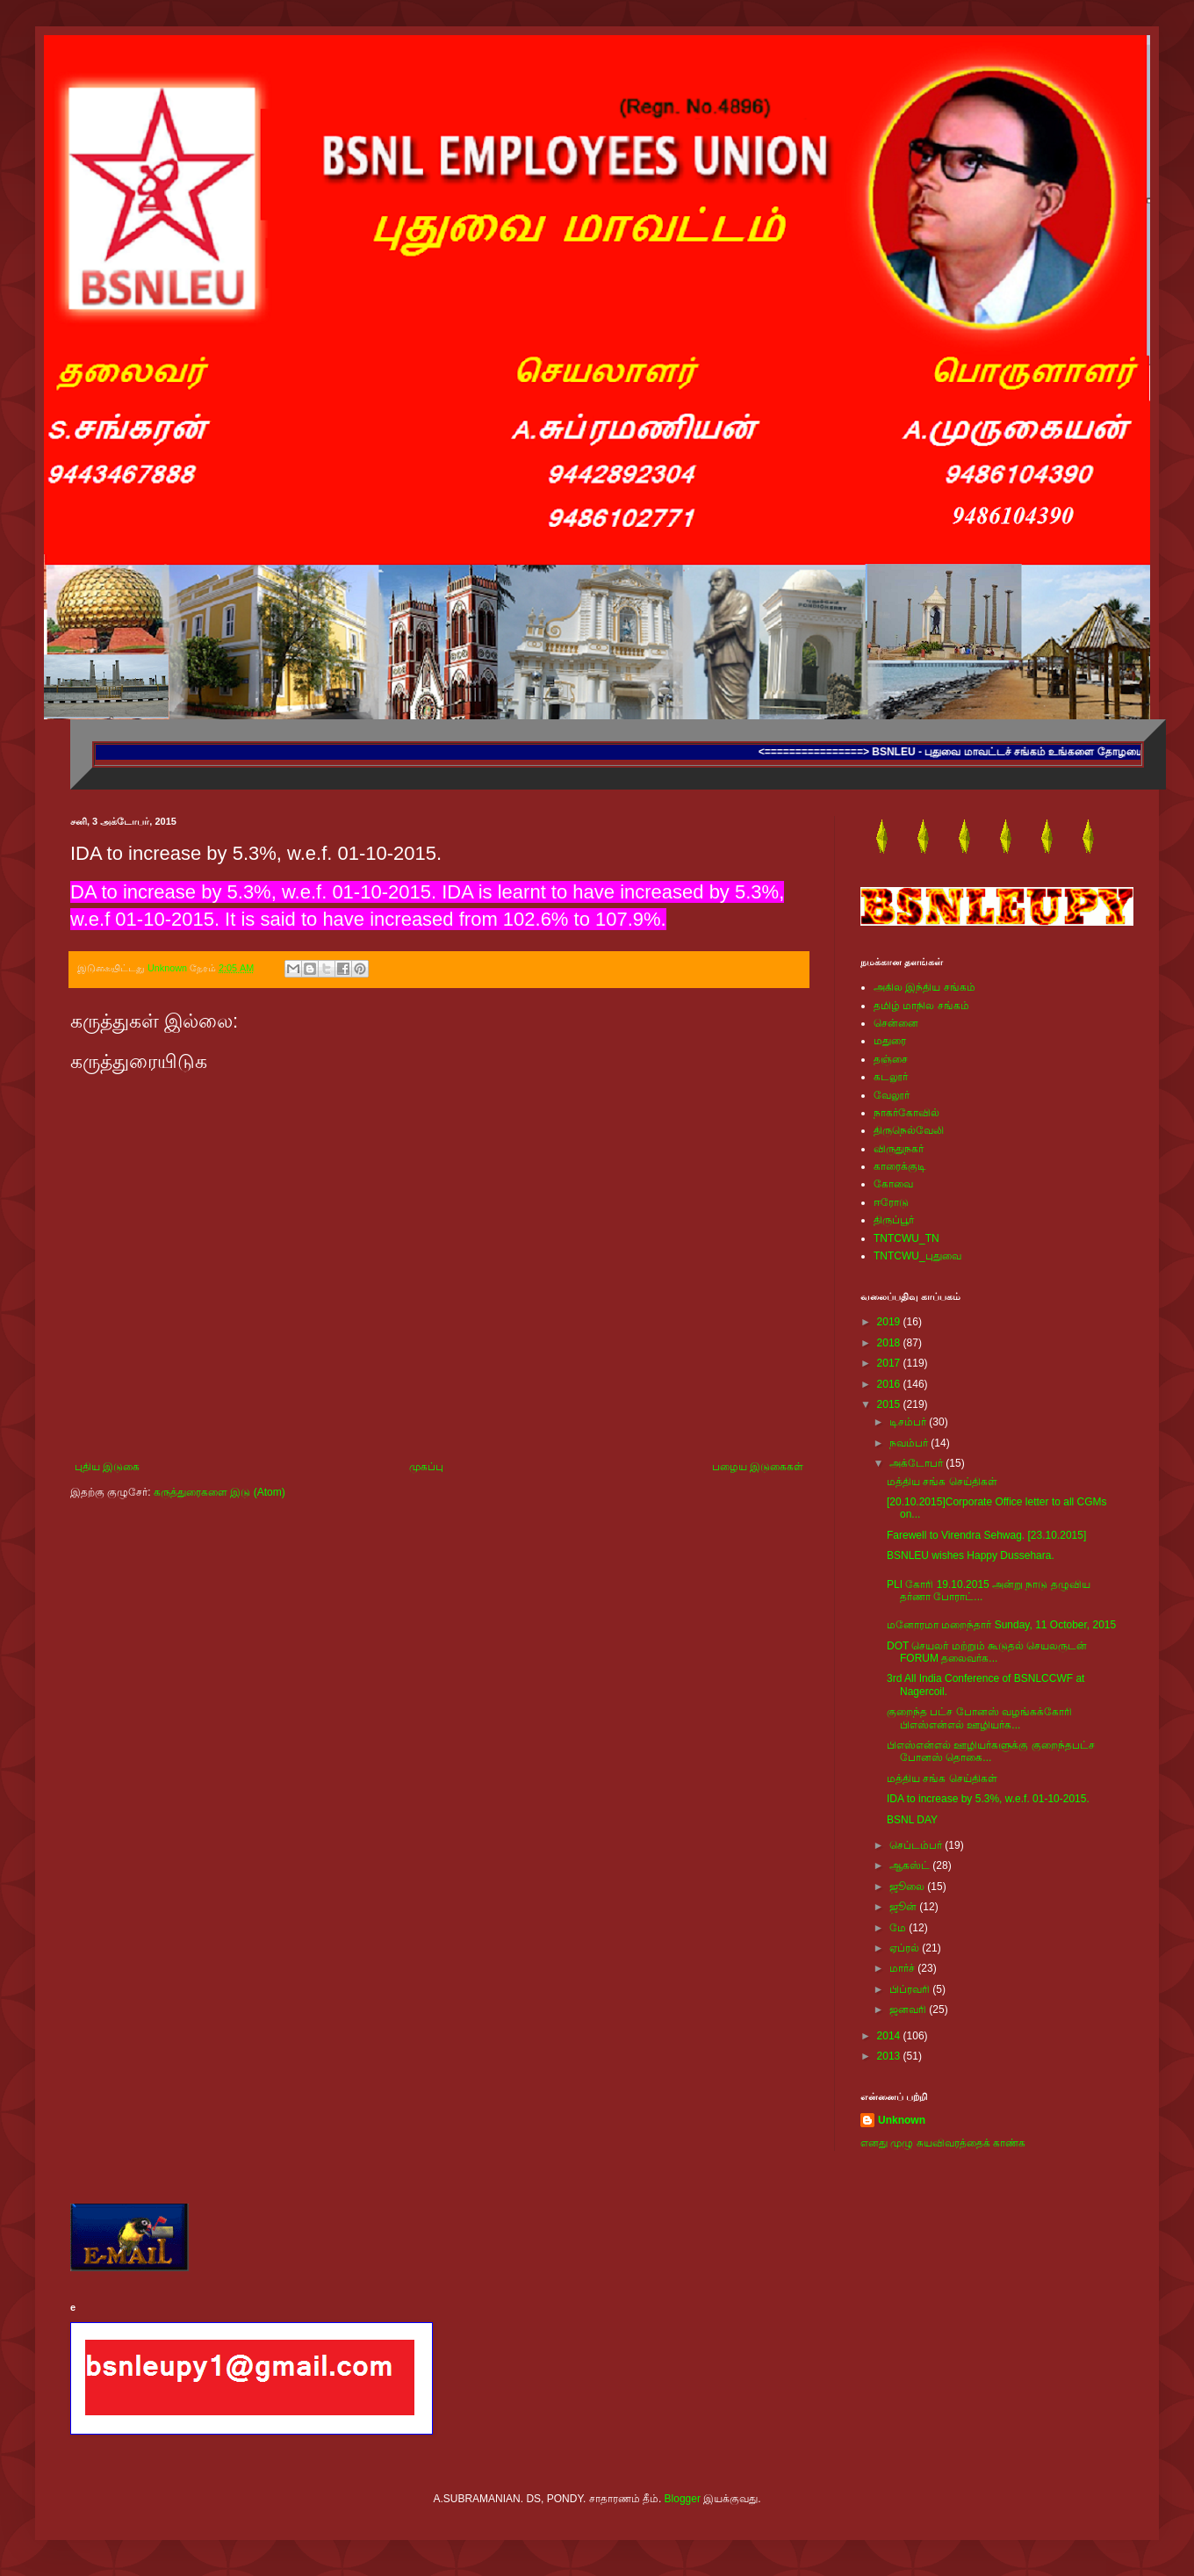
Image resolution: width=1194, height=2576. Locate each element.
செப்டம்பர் (917, 1845)
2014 (890, 2036)
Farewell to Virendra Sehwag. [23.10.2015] (986, 1535)
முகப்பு (426, 1467)
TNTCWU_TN (906, 1238)
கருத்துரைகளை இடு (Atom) (219, 1492)
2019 (890, 1322)
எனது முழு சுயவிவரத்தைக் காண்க (942, 2143)
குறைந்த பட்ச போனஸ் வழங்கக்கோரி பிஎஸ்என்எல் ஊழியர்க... (979, 1718)
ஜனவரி (909, 2009)
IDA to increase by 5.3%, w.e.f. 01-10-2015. (988, 1799)
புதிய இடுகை (107, 1467)
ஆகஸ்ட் (910, 1865)
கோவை (893, 1184)
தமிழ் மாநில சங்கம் (921, 1005)
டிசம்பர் (909, 1422)
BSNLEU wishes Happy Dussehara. (970, 1555)
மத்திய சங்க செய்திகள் (942, 1482)
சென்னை (896, 1023)
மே (899, 1928)
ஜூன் (904, 1907)
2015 (890, 1404)
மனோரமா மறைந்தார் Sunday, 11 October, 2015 (1001, 1625)
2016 (890, 1384)
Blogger (683, 2499)
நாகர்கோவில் (906, 1113)
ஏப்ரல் (905, 1948)
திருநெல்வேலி (909, 1130)
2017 (890, 1363)
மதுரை (890, 1041)
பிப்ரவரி (910, 1989)
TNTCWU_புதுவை (917, 1256)
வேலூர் (892, 1095)
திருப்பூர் (894, 1220)
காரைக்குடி (900, 1166)
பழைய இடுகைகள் (757, 1467)
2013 (890, 2056)
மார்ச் (903, 1968)
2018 (890, 1343)
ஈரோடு (891, 1202)
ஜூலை (908, 1886)
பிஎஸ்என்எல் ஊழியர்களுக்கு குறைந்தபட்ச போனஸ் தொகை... (991, 1751)
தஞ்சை (891, 1059)
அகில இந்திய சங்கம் (924, 987)
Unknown (901, 2120)
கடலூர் (891, 1077)
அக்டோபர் (917, 1463)
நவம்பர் (910, 1443)
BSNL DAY (912, 1820)
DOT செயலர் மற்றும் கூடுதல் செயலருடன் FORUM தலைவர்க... (987, 1652)
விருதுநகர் (899, 1149)
